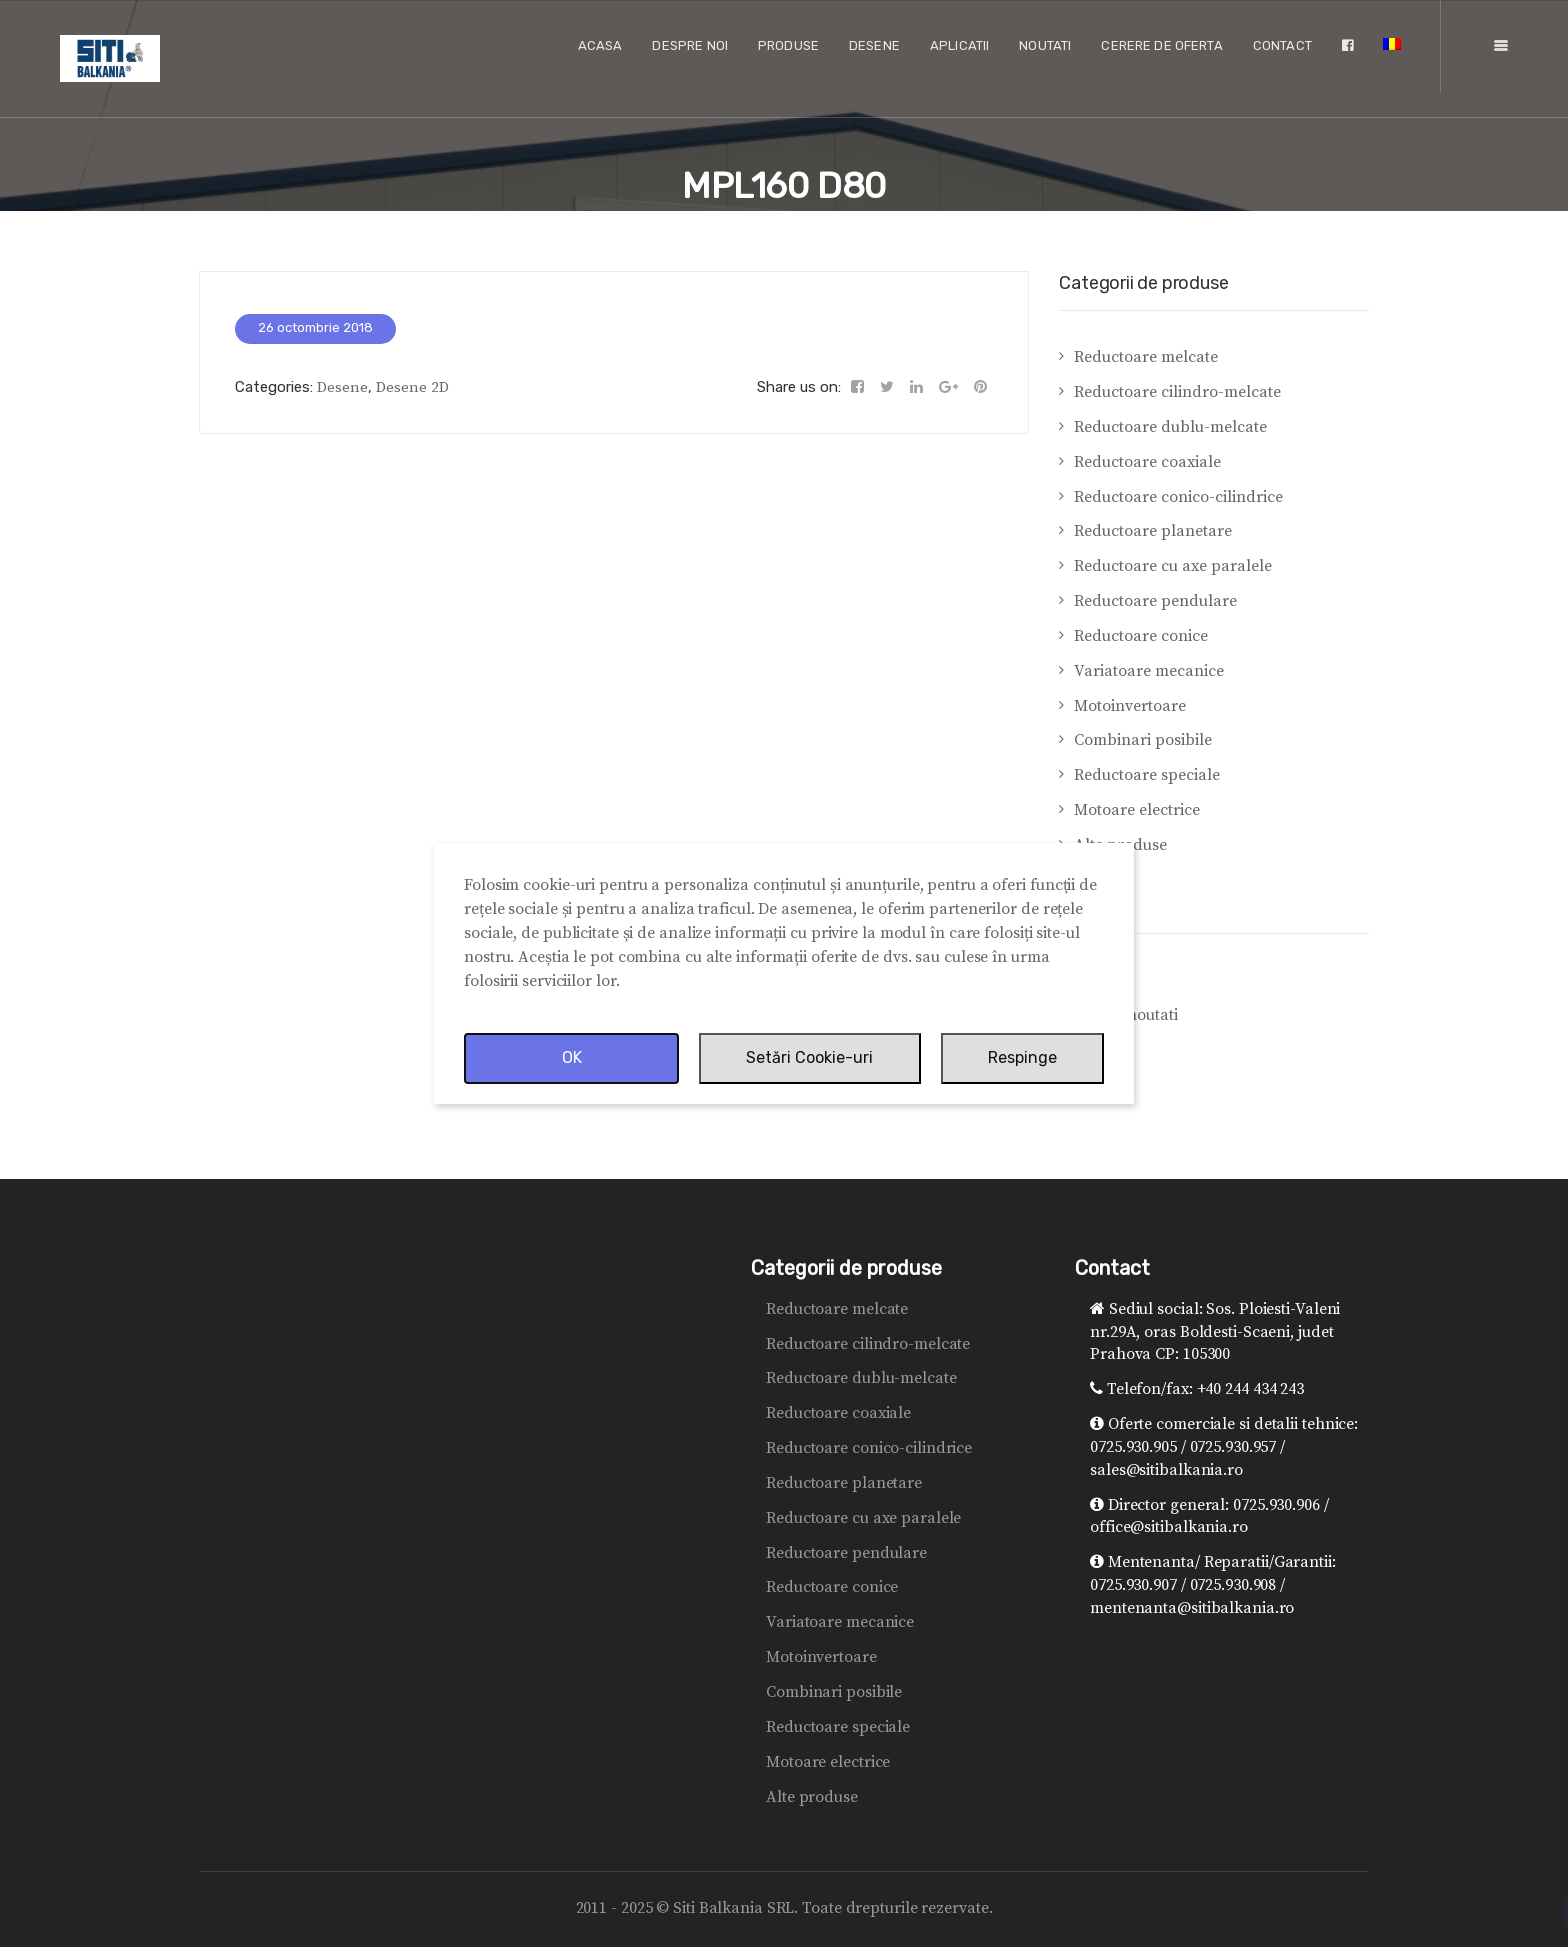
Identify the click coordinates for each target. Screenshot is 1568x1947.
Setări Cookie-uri (809, 1057)
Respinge (1022, 1057)
